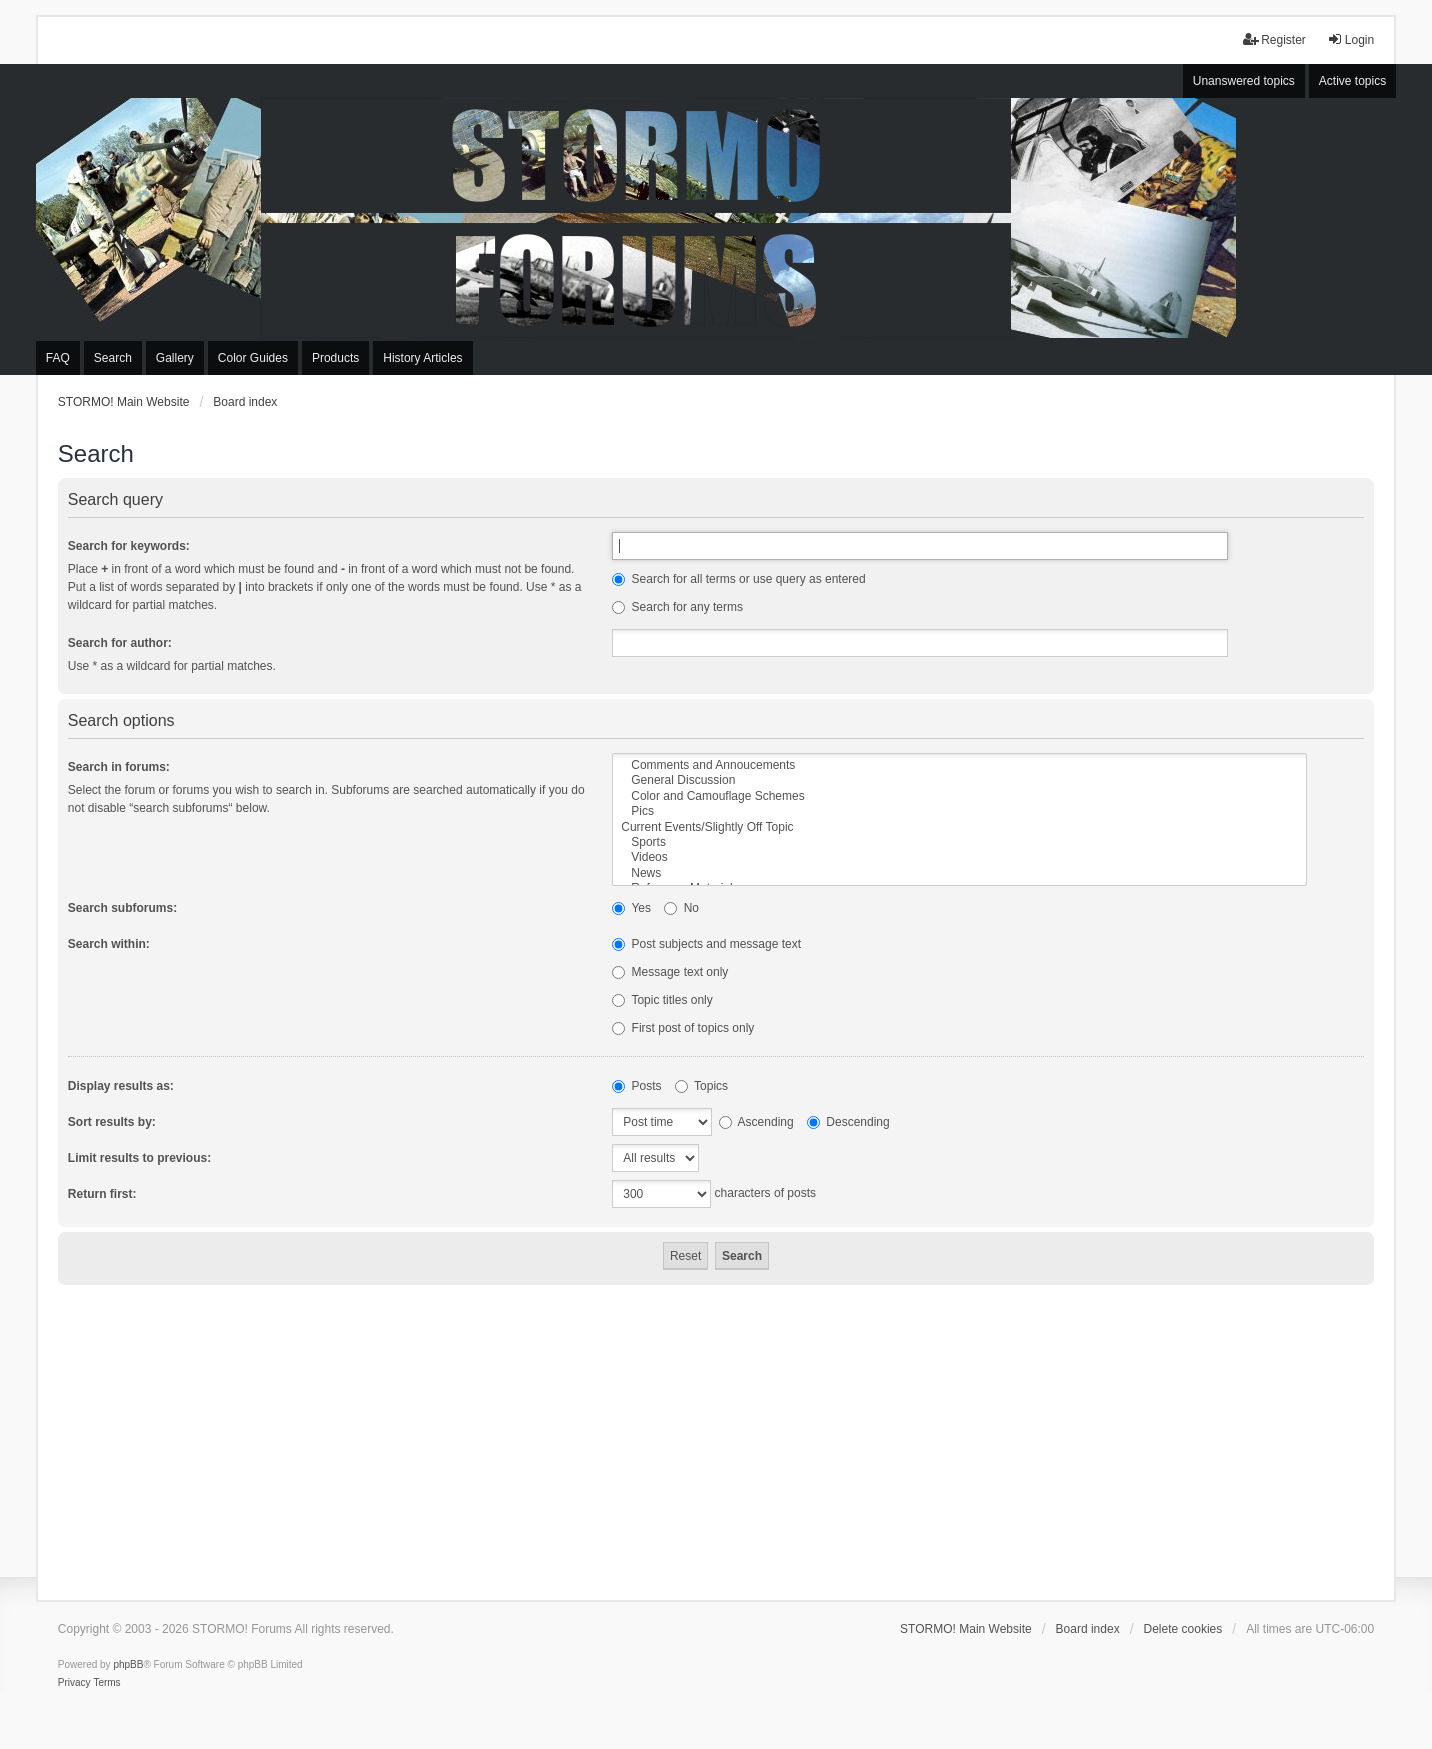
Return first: (102, 1194)
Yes (631, 908)
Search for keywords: (129, 546)
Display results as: (121, 1086)
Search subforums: (122, 908)
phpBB (128, 1664)
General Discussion (959, 780)
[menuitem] (74, 1683)
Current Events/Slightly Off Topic (959, 827)
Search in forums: (119, 767)
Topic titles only (662, 1000)
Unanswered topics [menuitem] (1244, 81)
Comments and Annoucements (959, 765)
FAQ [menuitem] (58, 358)
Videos (959, 857)
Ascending (756, 1122)
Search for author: (120, 643)
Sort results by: (112, 1122)
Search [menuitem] (113, 358)
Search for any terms (677, 607)
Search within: (109, 944)
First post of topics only (683, 1028)
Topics (701, 1086)
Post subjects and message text (706, 944)
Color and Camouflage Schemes (959, 796)
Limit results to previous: (139, 1158)
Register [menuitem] (1274, 39)
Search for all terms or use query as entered (738, 579)
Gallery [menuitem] (175, 358)
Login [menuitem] (1350, 39)
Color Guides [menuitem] (253, 358)
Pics (959, 811)
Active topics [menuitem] (1352, 81)
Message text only (670, 972)
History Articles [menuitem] (422, 358)
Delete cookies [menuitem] (1183, 1629)
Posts (636, 1086)
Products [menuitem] (335, 358)
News (959, 873)
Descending (848, 1122)
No (681, 908)
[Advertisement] (716, 1435)
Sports (959, 842)
